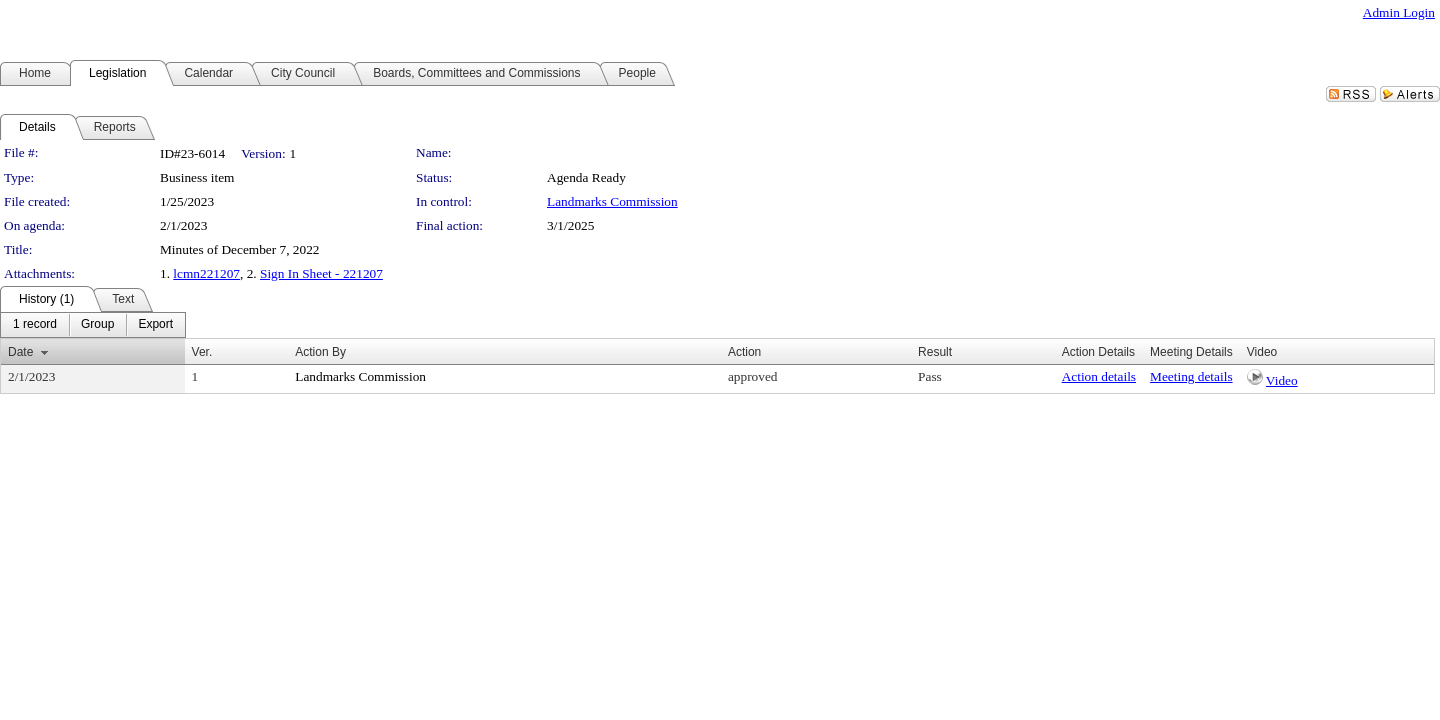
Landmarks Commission (612, 201)
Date (20, 352)
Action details (1099, 376)
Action (744, 352)
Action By (320, 352)
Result (935, 352)
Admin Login (1399, 12)
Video (1282, 380)
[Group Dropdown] (97, 325)
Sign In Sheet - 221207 (321, 273)
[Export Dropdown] (155, 325)
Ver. (202, 352)
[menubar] (93, 325)
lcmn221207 (206, 273)
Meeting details (1191, 376)
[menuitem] (35, 325)
